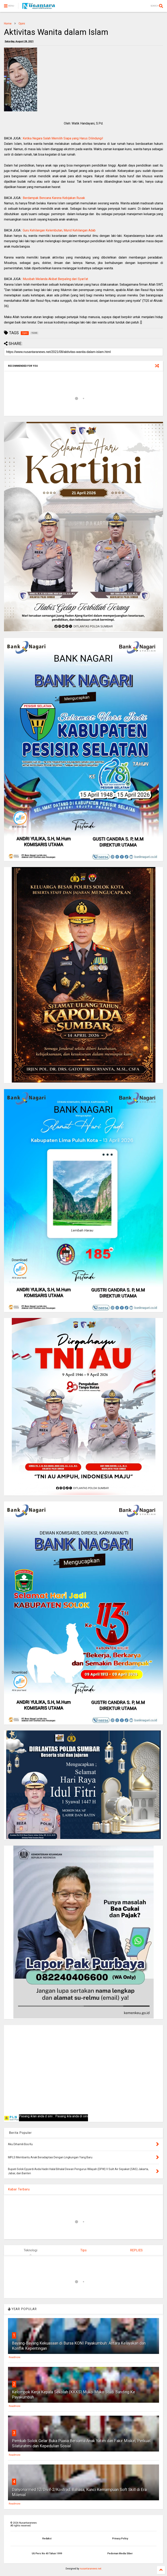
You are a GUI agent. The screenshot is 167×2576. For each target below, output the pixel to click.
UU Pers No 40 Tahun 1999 (47, 2553)
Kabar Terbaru (19, 2189)
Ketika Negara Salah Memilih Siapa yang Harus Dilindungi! (63, 138)
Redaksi (46, 2538)
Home (8, 23)
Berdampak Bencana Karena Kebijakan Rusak (54, 198)
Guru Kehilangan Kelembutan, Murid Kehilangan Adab (59, 230)
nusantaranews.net (90, 2568)
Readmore (14, 2357)
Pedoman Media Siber (120, 2553)
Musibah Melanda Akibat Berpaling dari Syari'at (55, 279)
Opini (22, 23)
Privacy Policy (120, 2538)
